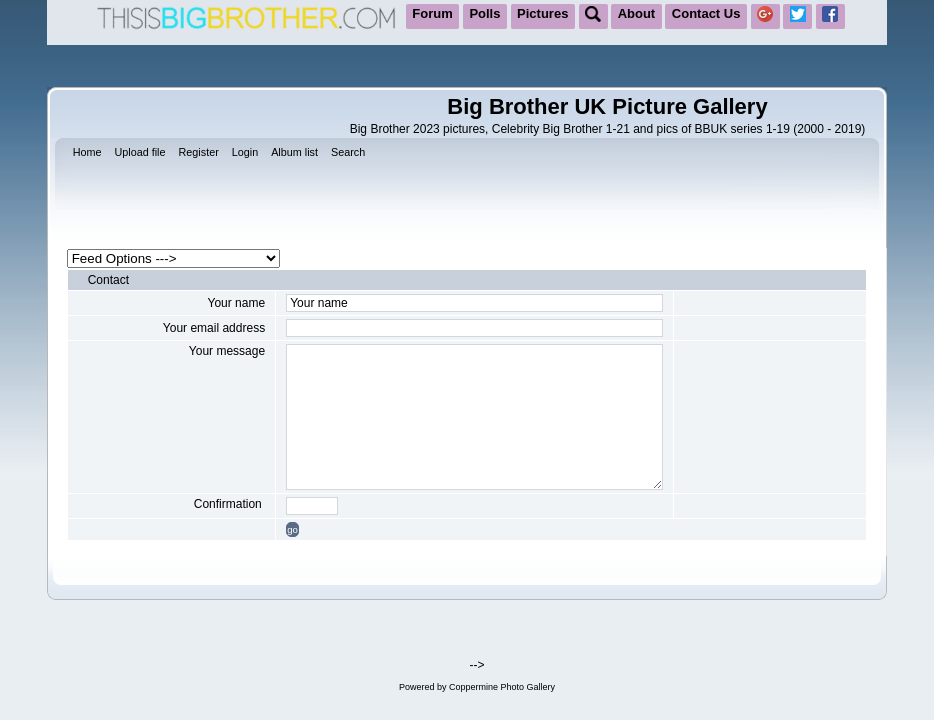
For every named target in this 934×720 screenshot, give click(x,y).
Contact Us (706, 13)
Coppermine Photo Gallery (502, 687)
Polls (484, 13)
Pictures (542, 13)
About (637, 13)
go (292, 529)
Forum (432, 13)
